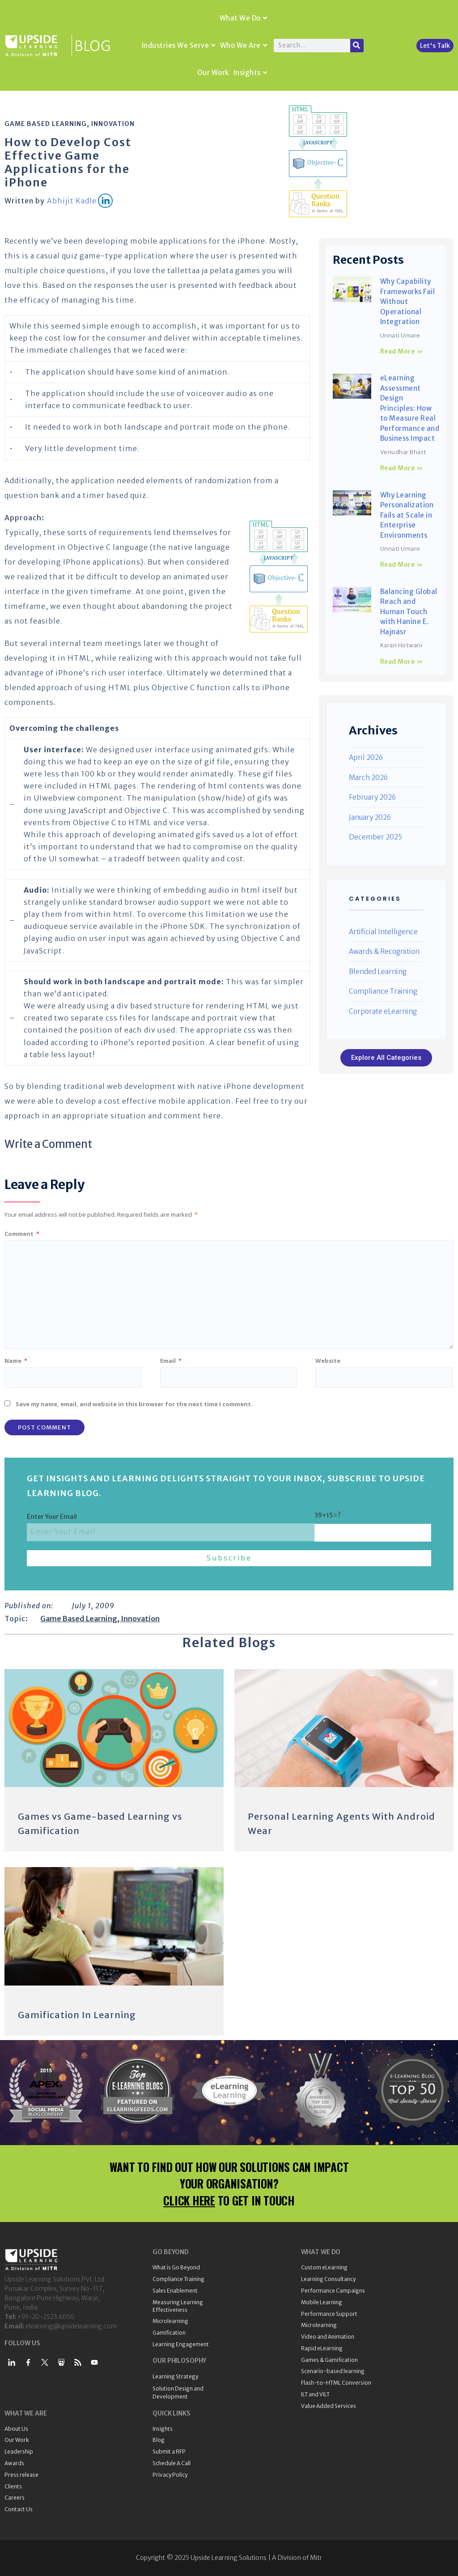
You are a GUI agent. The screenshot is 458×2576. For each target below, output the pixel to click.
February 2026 (372, 797)
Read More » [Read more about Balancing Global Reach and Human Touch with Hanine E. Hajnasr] (401, 662)
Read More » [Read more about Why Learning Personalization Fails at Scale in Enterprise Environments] (401, 565)
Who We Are (243, 45)
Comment (21, 1234)
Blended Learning (378, 971)
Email (171, 1361)
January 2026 (370, 817)
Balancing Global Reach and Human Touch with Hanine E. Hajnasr (408, 611)
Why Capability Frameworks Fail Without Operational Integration (407, 301)
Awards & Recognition (384, 951)
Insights (250, 72)
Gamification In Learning (77, 2014)
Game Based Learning (45, 124)
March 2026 (368, 777)
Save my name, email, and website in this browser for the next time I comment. (134, 1404)
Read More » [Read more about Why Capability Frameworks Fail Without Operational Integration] (401, 351)
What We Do (243, 18)
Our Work (213, 72)
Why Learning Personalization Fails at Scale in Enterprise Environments (407, 515)
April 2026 (366, 757)
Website (327, 1361)
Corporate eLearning (383, 1011)
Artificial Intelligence (383, 932)
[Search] (357, 45)
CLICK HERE (189, 2200)
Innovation (113, 124)
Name (15, 1361)
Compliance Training (383, 991)
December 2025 (375, 837)
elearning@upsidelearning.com (71, 2326)
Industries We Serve (179, 45)
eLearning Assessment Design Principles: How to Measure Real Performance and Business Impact (410, 408)
